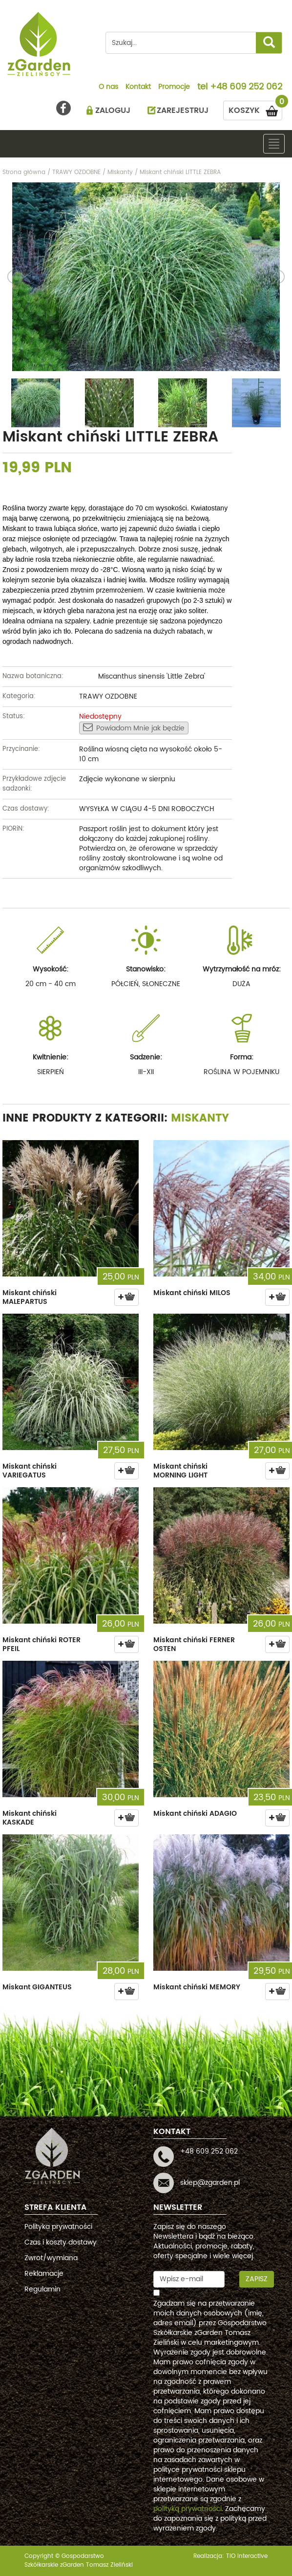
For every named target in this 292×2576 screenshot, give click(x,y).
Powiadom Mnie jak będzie (134, 728)
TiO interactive (247, 2556)
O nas (108, 87)
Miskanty (200, 1118)
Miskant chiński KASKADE (29, 1818)
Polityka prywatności (58, 2226)
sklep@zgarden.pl (210, 2182)
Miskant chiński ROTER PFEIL (41, 1644)
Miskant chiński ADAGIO (195, 1813)
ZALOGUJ (112, 110)
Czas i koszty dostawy (60, 2242)
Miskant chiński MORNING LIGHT (180, 1471)
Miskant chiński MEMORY (196, 1987)
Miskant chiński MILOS (191, 1293)
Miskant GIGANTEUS (37, 1987)
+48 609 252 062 (246, 87)
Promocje (174, 87)
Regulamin (42, 2289)
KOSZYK (255, 109)
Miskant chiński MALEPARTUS (29, 1297)
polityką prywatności (187, 2508)
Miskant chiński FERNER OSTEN (194, 1644)
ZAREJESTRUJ (183, 110)
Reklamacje (43, 2273)
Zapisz (257, 2279)
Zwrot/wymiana (51, 2258)
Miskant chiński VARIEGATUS (29, 1471)
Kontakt (138, 87)
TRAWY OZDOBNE (108, 696)
